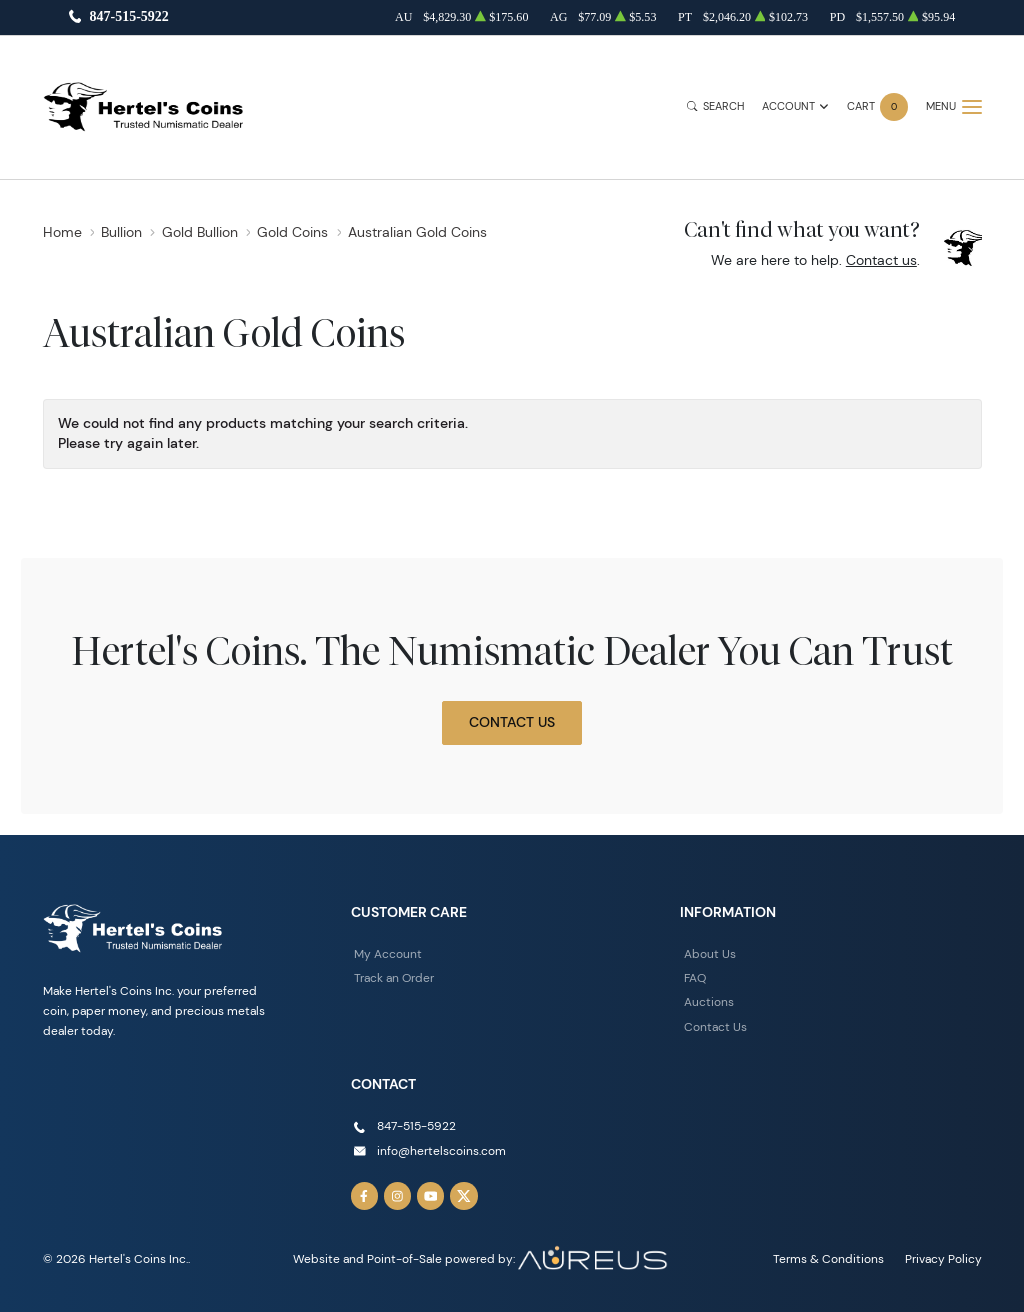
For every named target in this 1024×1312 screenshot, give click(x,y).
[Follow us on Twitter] (464, 1196)
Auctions (709, 1001)
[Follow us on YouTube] (431, 1196)
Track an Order (394, 977)
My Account (388, 953)
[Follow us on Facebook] (365, 1196)
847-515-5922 (128, 17)
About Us (710, 953)
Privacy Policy (943, 1258)
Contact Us (512, 722)
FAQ (695, 977)
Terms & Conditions (828, 1258)
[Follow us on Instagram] (398, 1196)
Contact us (881, 260)
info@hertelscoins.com (441, 1150)
